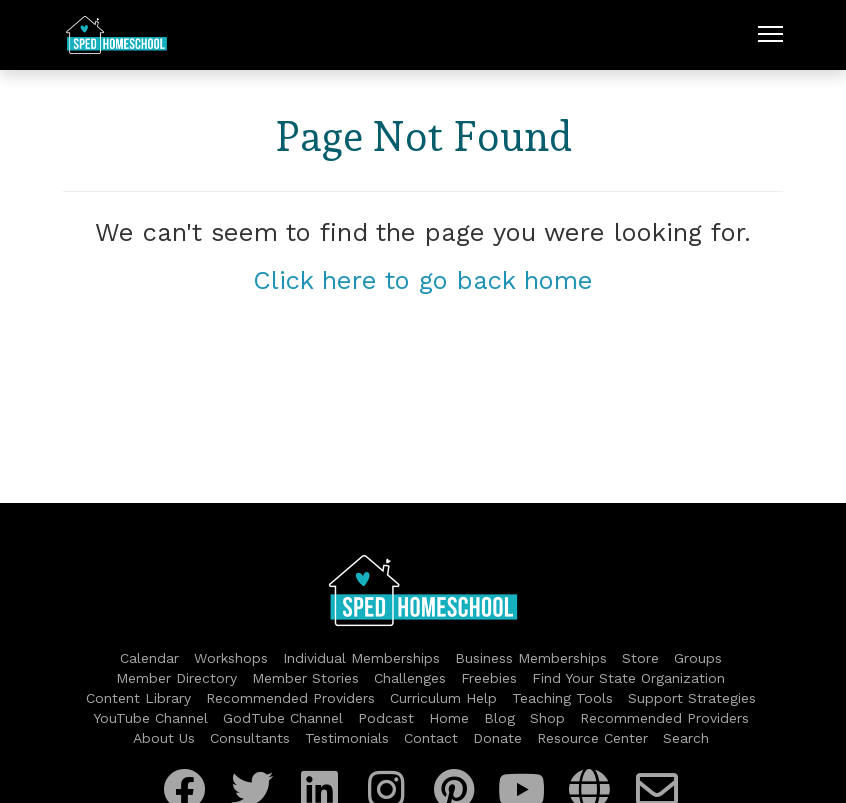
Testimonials (347, 738)
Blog (499, 718)
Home (449, 718)
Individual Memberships (361, 658)
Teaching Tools (562, 698)
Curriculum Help (443, 698)
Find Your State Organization (628, 678)
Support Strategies (692, 698)
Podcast (386, 718)
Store (640, 658)
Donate (497, 738)
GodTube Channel (283, 718)
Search (686, 738)
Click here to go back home (423, 280)
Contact (431, 738)
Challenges (410, 678)
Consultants (250, 738)
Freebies (489, 678)
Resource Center (592, 738)
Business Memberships (531, 658)
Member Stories (305, 678)
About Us (164, 738)
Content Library (138, 698)
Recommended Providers (290, 698)
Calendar (149, 658)
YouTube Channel (150, 718)
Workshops (231, 658)
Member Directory (176, 678)
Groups (698, 658)
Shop (547, 718)
